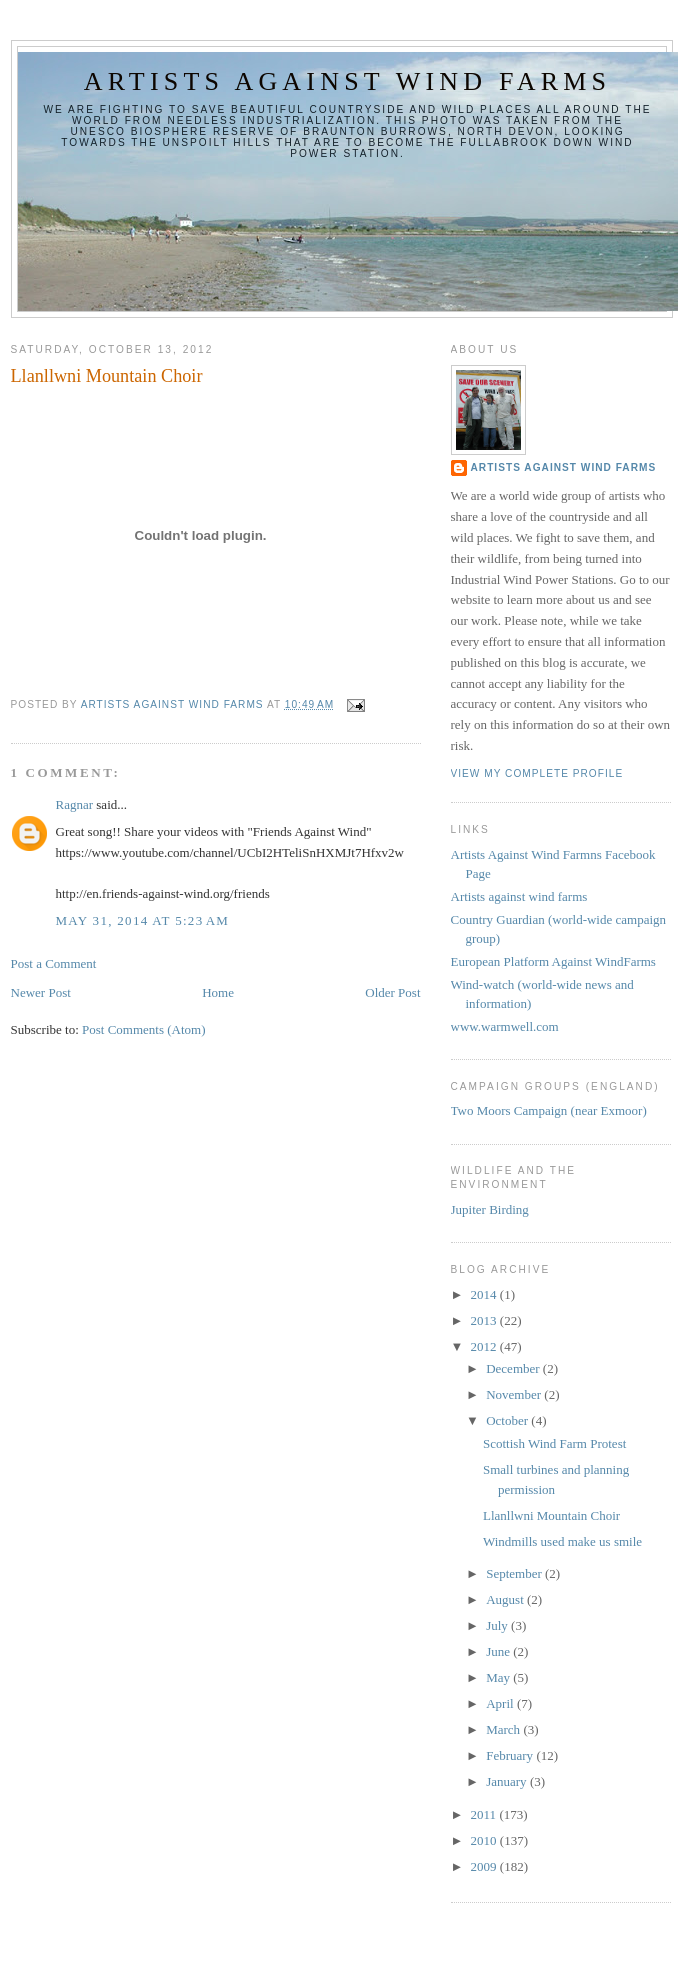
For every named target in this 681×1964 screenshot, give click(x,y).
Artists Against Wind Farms (564, 467)
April (501, 1703)
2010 (485, 1840)
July (498, 1625)
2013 (485, 1320)
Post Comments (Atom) (144, 1029)
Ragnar (75, 804)
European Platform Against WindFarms (553, 961)
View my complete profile (537, 773)
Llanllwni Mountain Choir (551, 1515)
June (499, 1651)
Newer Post (41, 992)
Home (218, 992)
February (511, 1755)
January (508, 1781)
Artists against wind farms (347, 81)
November (515, 1394)
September (515, 1573)
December (514, 1368)
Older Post (392, 992)
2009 (485, 1866)
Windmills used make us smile (562, 1541)
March (504, 1729)
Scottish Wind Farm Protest (554, 1443)
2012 (485, 1346)
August (506, 1599)
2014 (485, 1294)
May (499, 1677)
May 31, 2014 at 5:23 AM (143, 920)
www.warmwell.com (505, 1026)
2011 (485, 1814)
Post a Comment (54, 963)
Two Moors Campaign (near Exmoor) (549, 1110)
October (508, 1420)
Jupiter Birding (490, 1209)
